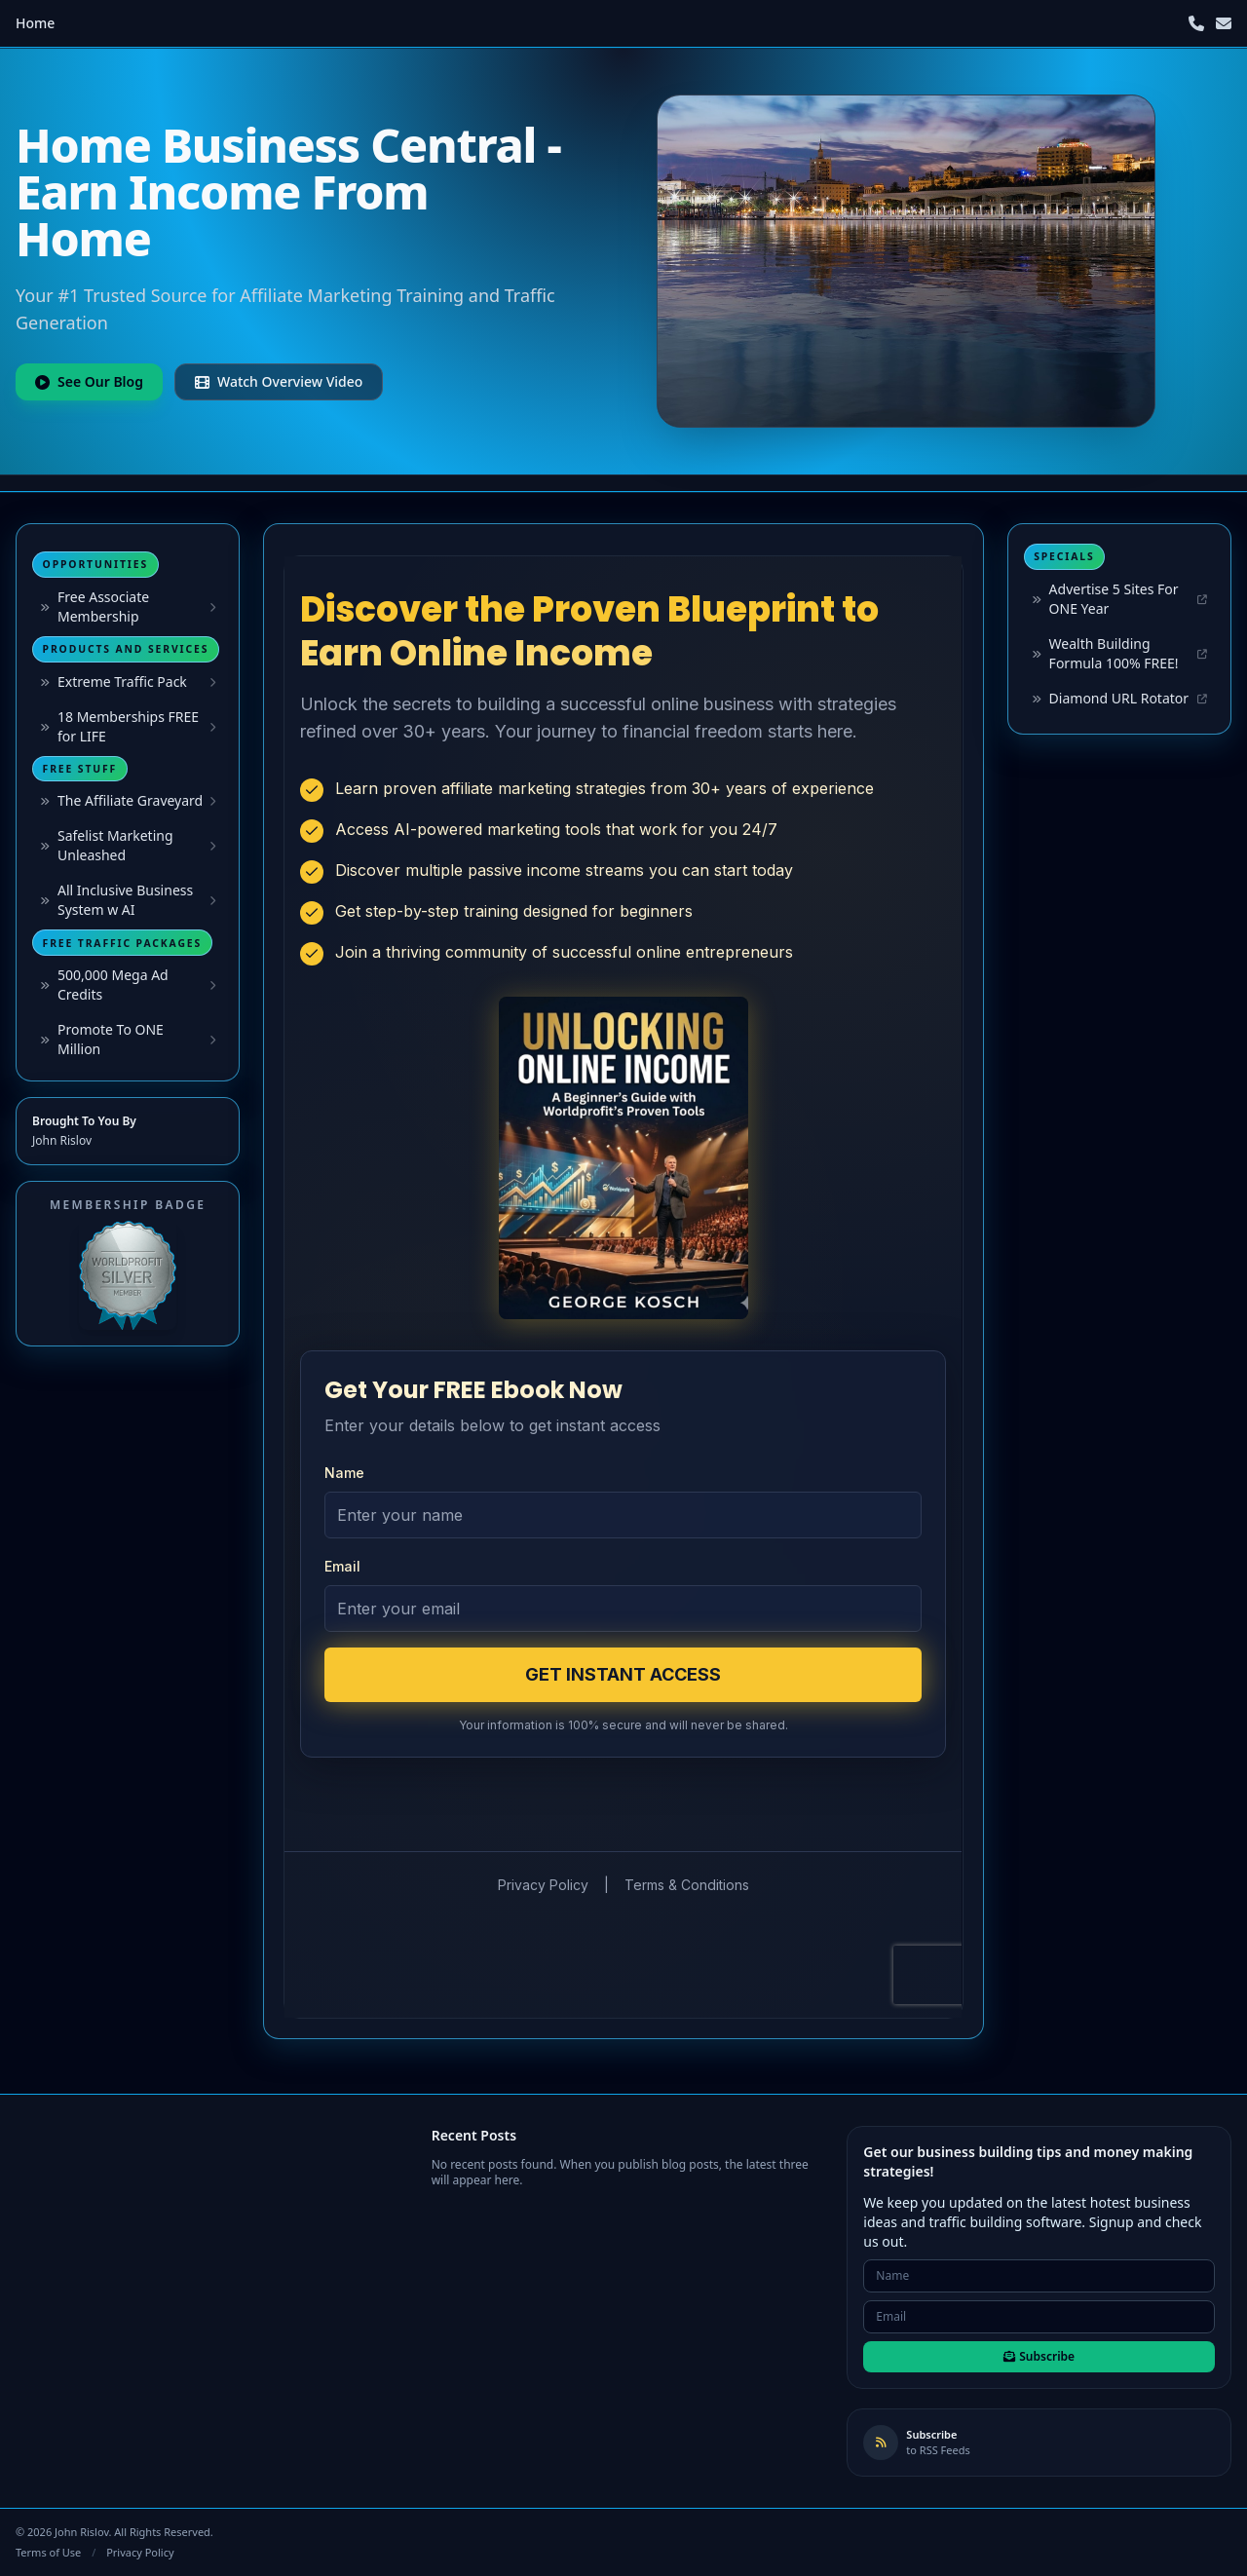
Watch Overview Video (278, 381)
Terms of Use (48, 2552)
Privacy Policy (139, 2552)
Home (35, 23)
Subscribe (1039, 2356)
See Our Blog (89, 381)
